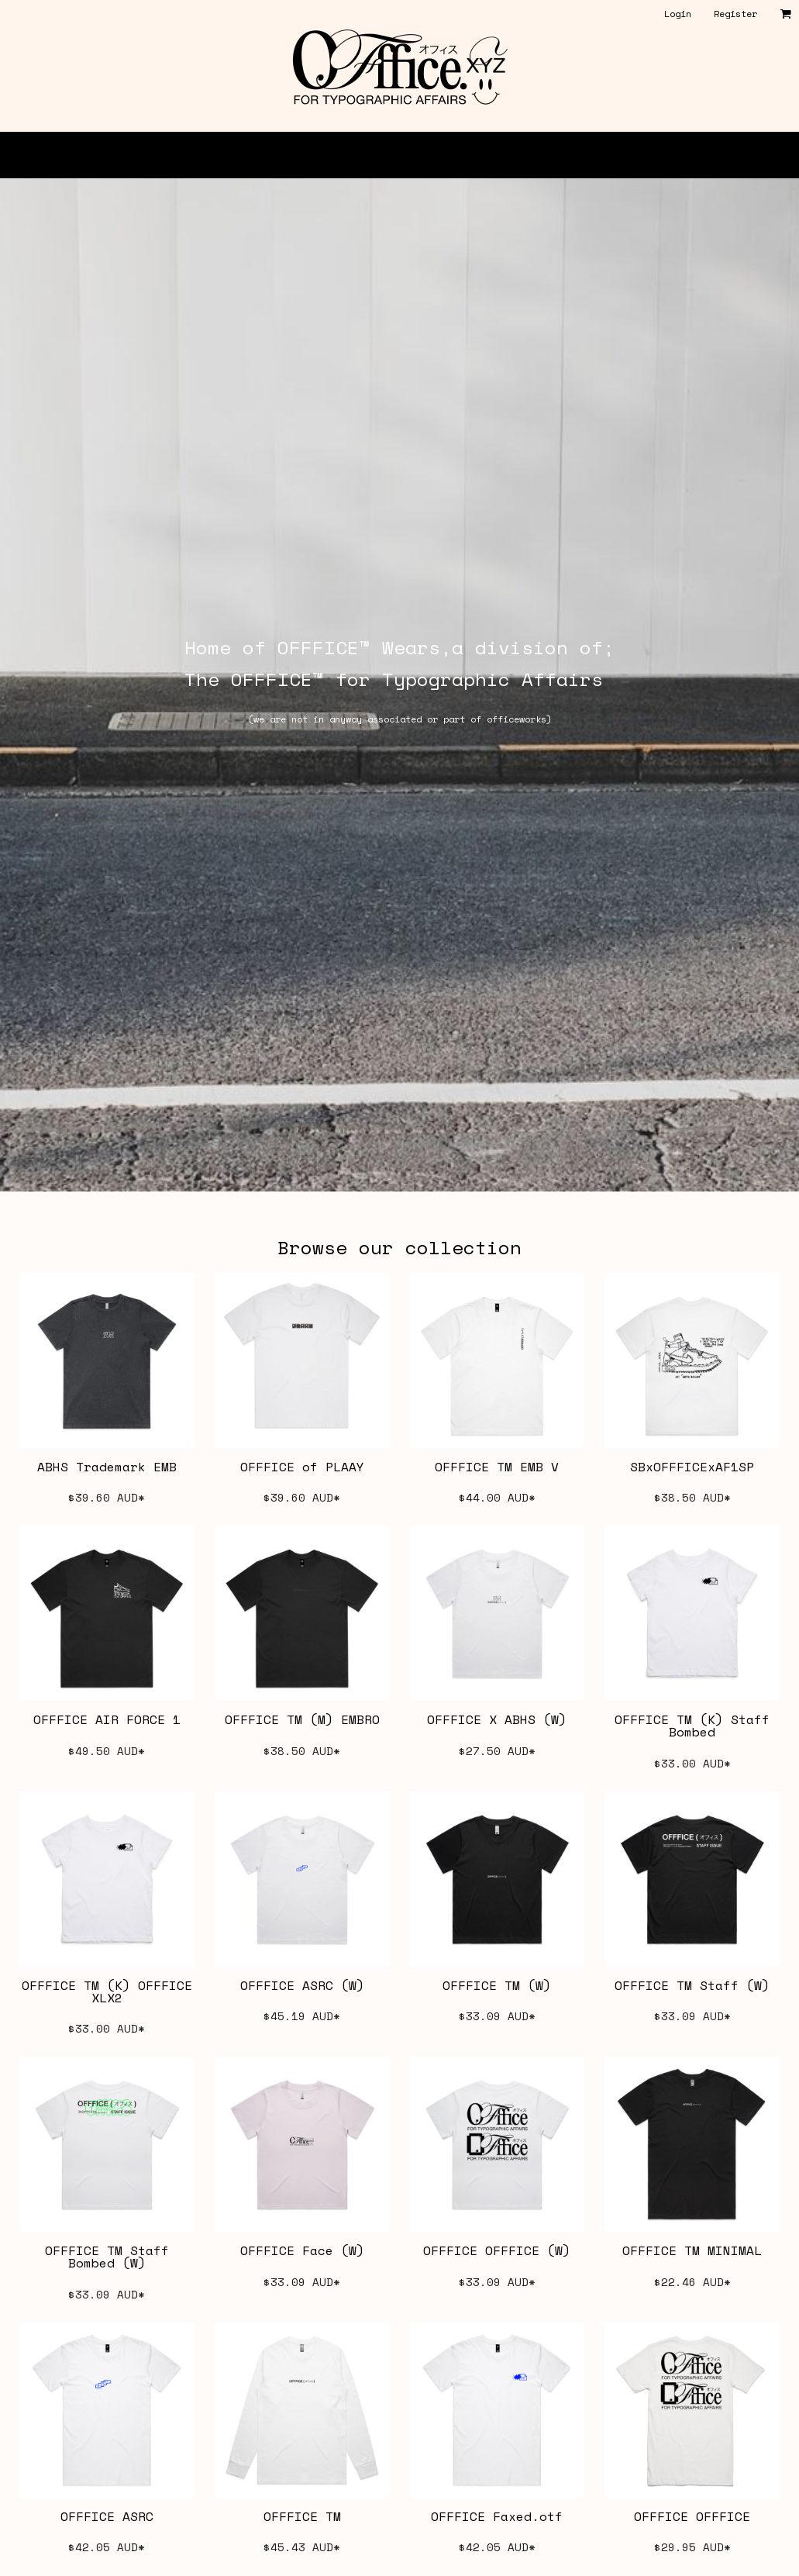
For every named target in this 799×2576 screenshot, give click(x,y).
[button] (785, 13)
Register (735, 13)
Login (677, 13)
